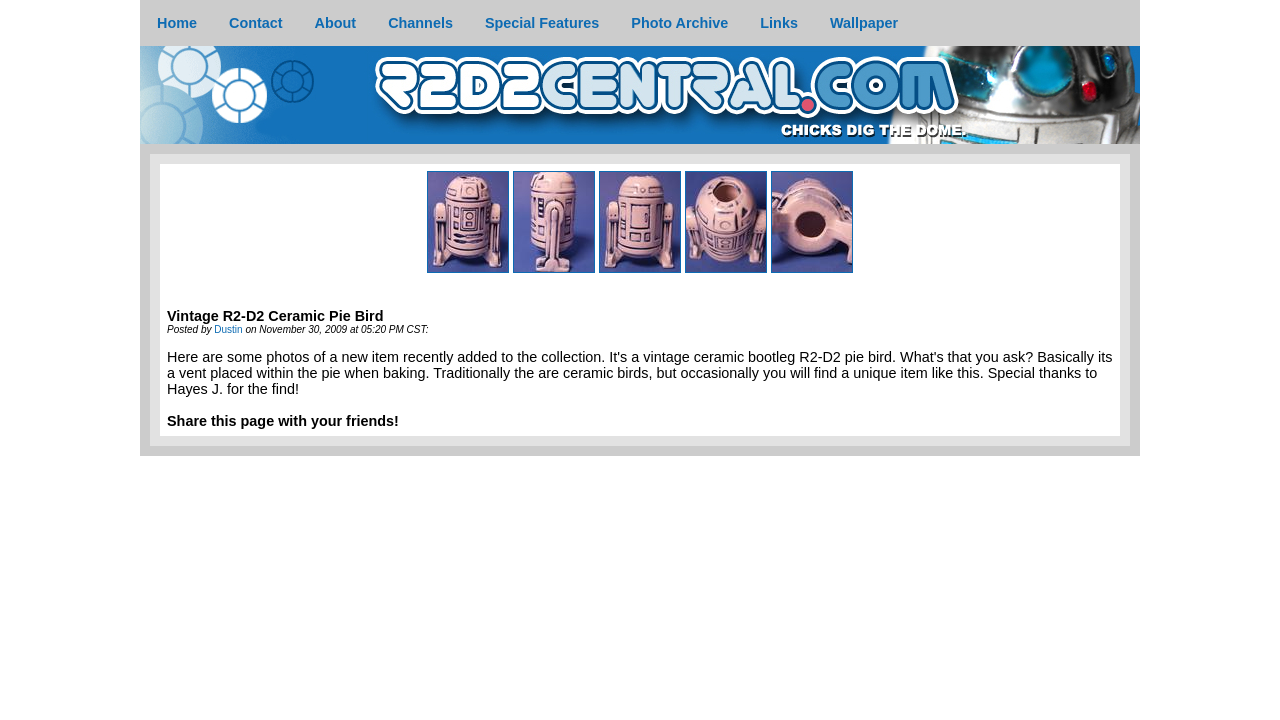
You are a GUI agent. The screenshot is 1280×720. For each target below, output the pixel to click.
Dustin (228, 329)
